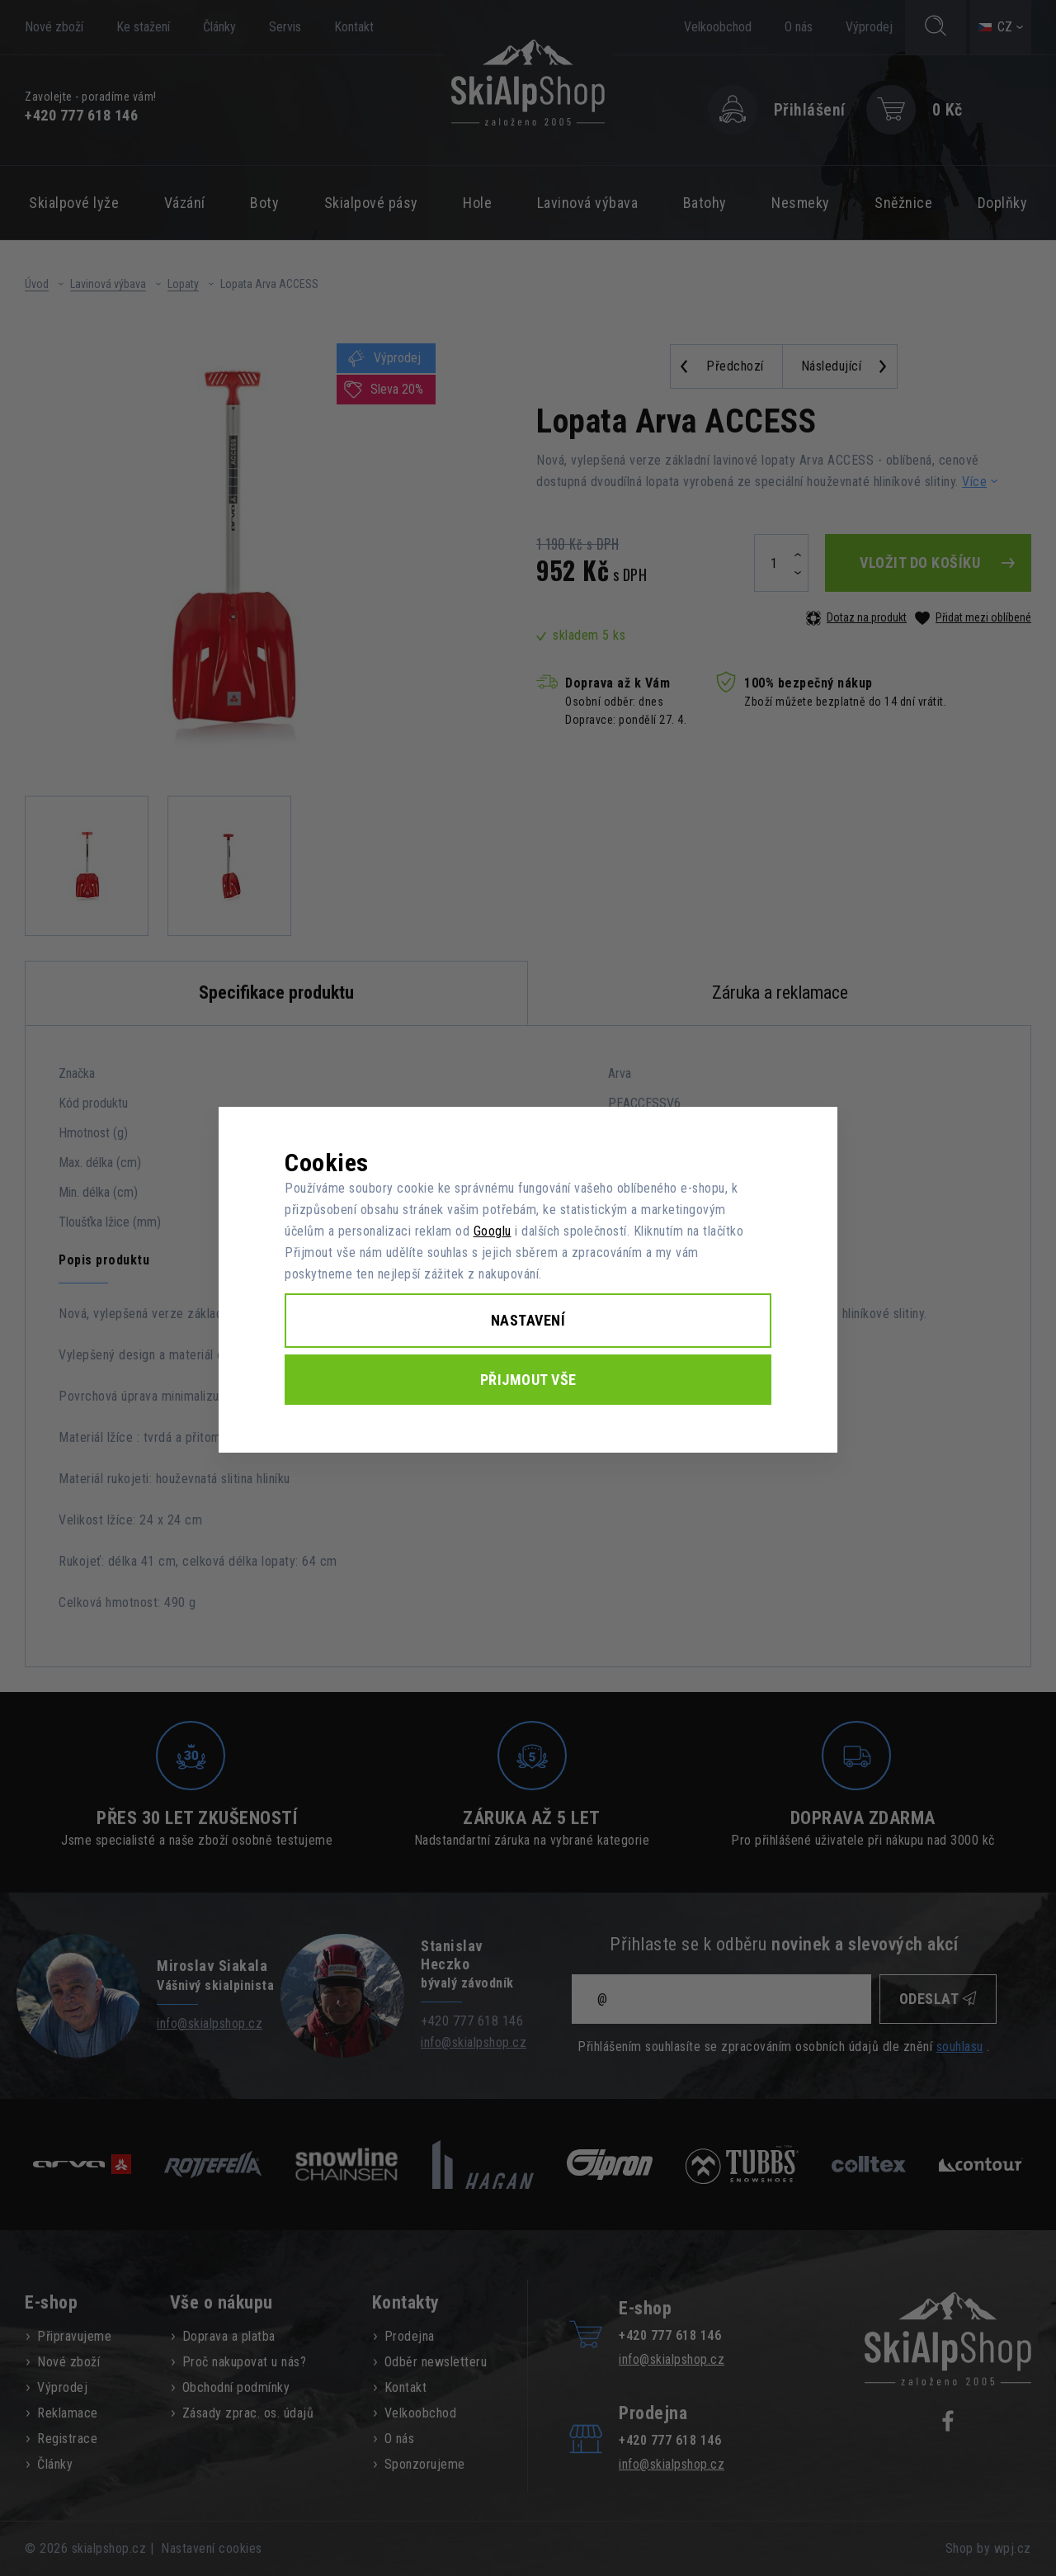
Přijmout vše (528, 1379)
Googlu (493, 1231)
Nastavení (528, 1320)
